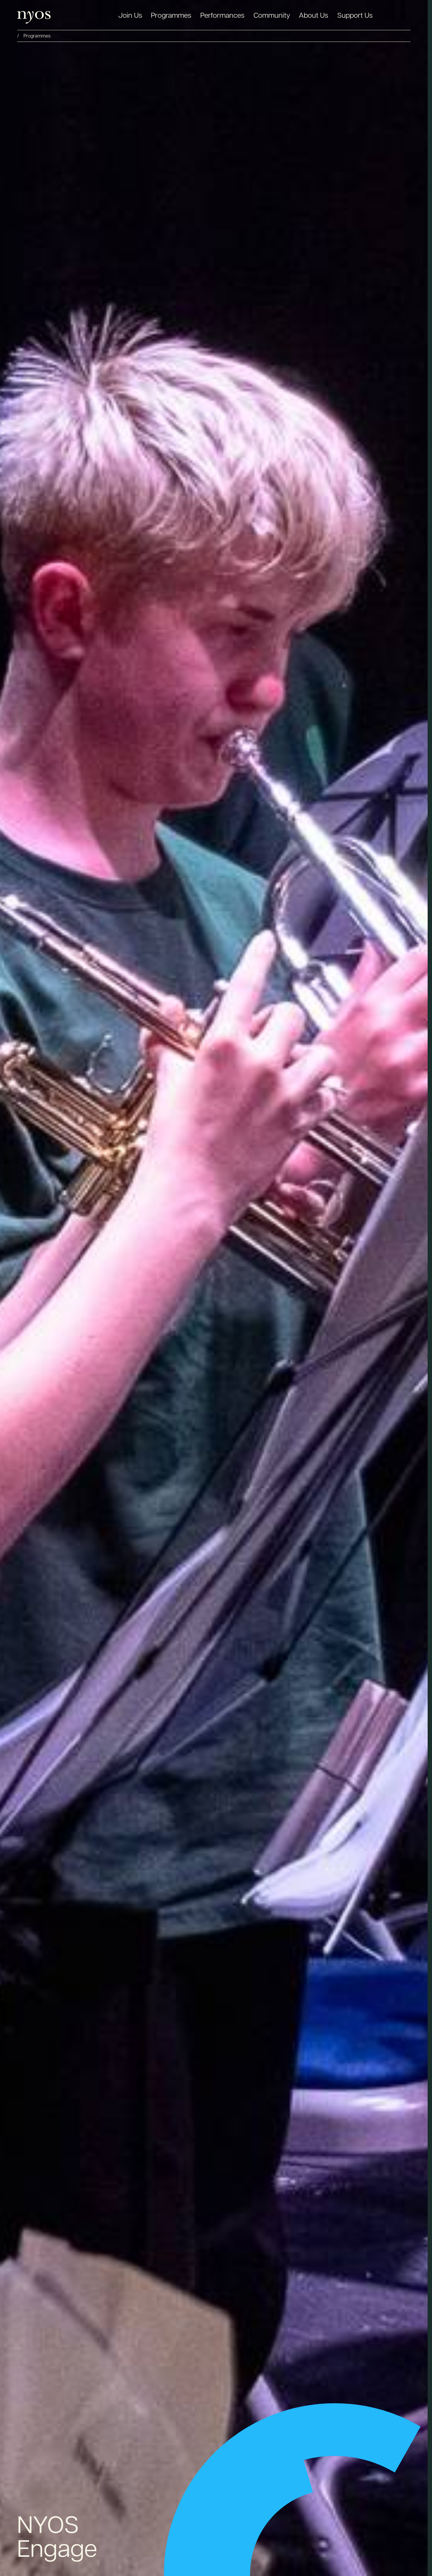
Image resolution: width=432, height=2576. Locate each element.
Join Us (130, 14)
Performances (222, 14)
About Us (313, 14)
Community (272, 14)
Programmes (171, 14)
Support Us (355, 14)
